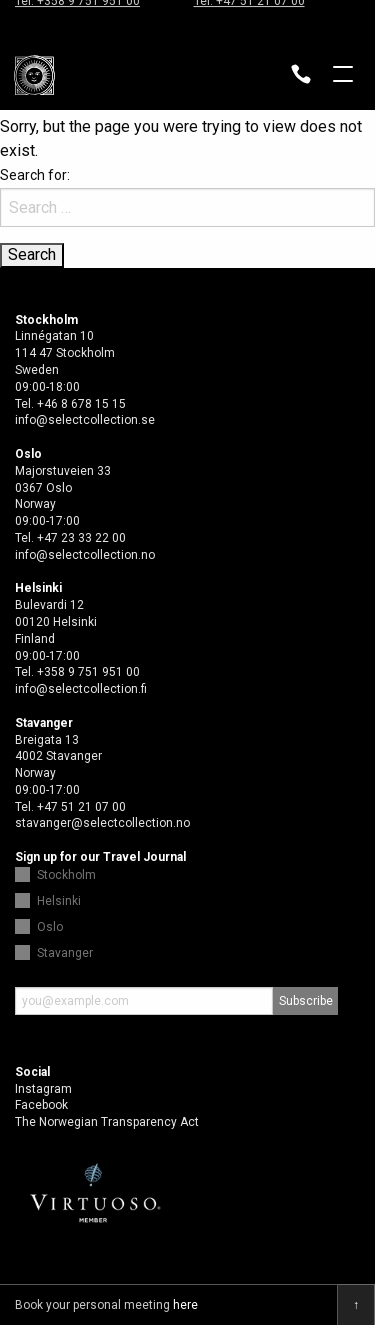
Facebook (41, 1105)
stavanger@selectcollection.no (102, 823)
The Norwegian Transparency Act (107, 1122)
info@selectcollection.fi (81, 689)
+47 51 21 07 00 (81, 807)
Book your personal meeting (106, 1305)
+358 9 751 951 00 (88, 672)
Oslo (50, 927)
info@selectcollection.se (85, 420)
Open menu (343, 76)
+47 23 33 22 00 (81, 538)
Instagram (43, 1089)
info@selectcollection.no (85, 555)
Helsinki (59, 901)
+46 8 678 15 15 (81, 404)
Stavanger (65, 953)
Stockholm (66, 875)
